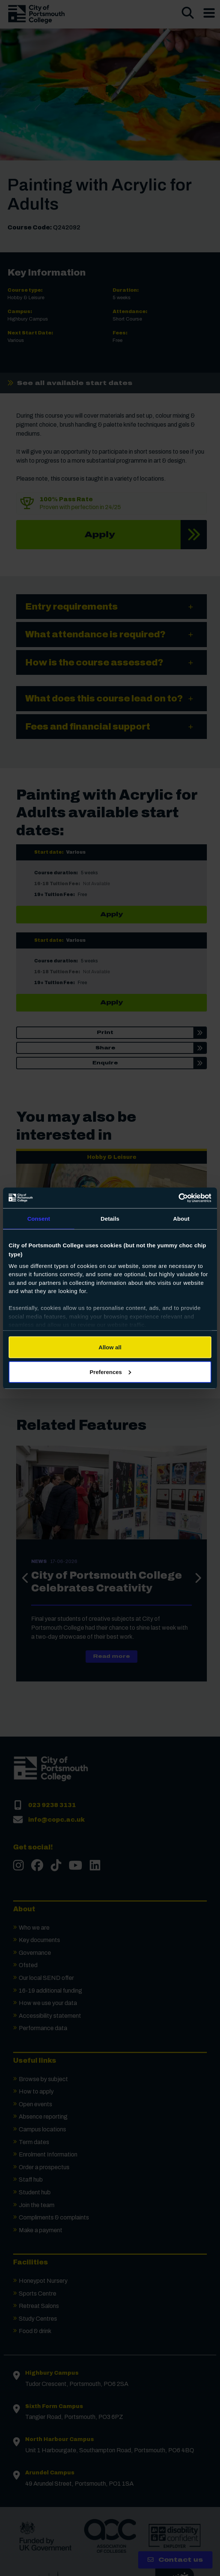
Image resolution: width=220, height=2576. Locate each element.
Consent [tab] (38, 1218)
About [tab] (181, 1218)
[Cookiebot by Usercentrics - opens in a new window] (178, 1198)
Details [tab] (110, 1218)
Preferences (110, 1371)
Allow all (110, 1347)
